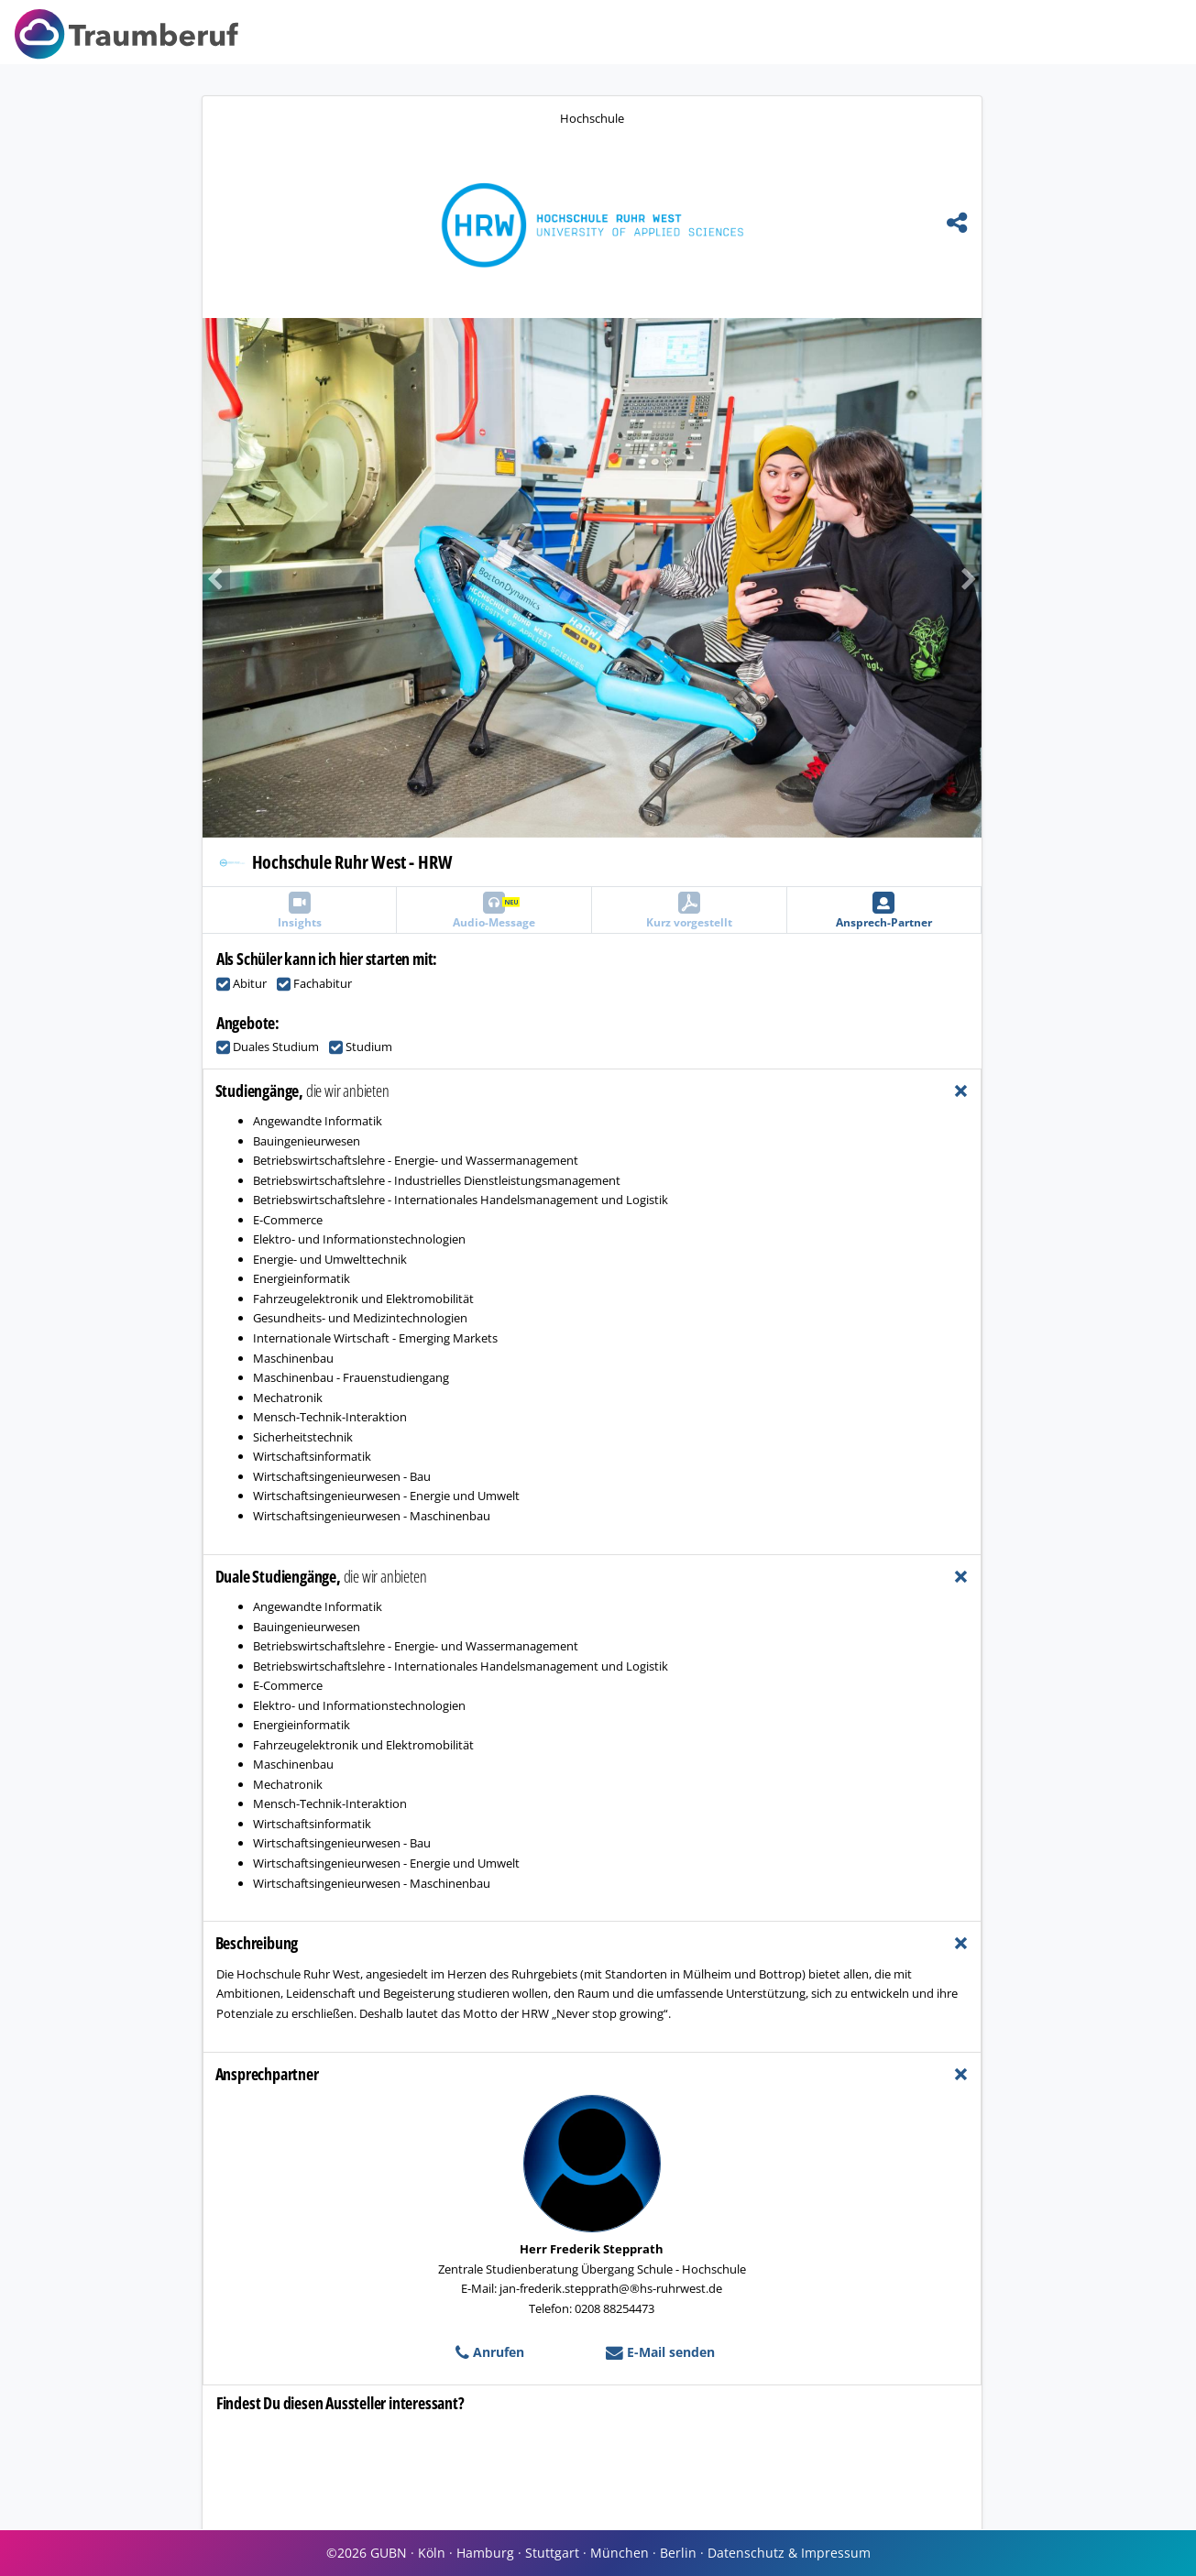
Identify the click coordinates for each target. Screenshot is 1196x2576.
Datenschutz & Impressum (789, 2552)
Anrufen (489, 2352)
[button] (397, 578)
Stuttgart (552, 2552)
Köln (431, 2552)
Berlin (678, 2552)
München (619, 2552)
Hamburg (485, 2552)
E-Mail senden (660, 2352)
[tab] (592, 1091)
